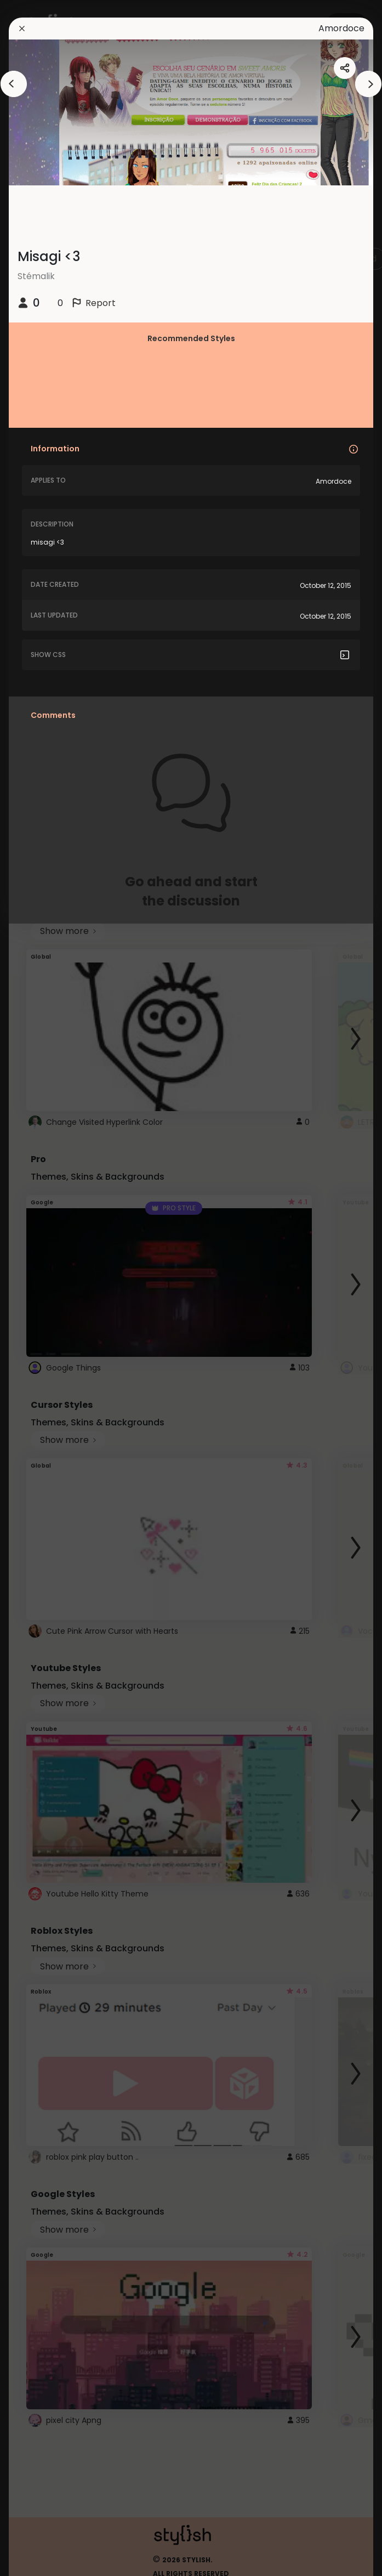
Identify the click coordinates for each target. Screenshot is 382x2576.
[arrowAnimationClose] (13, 84)
